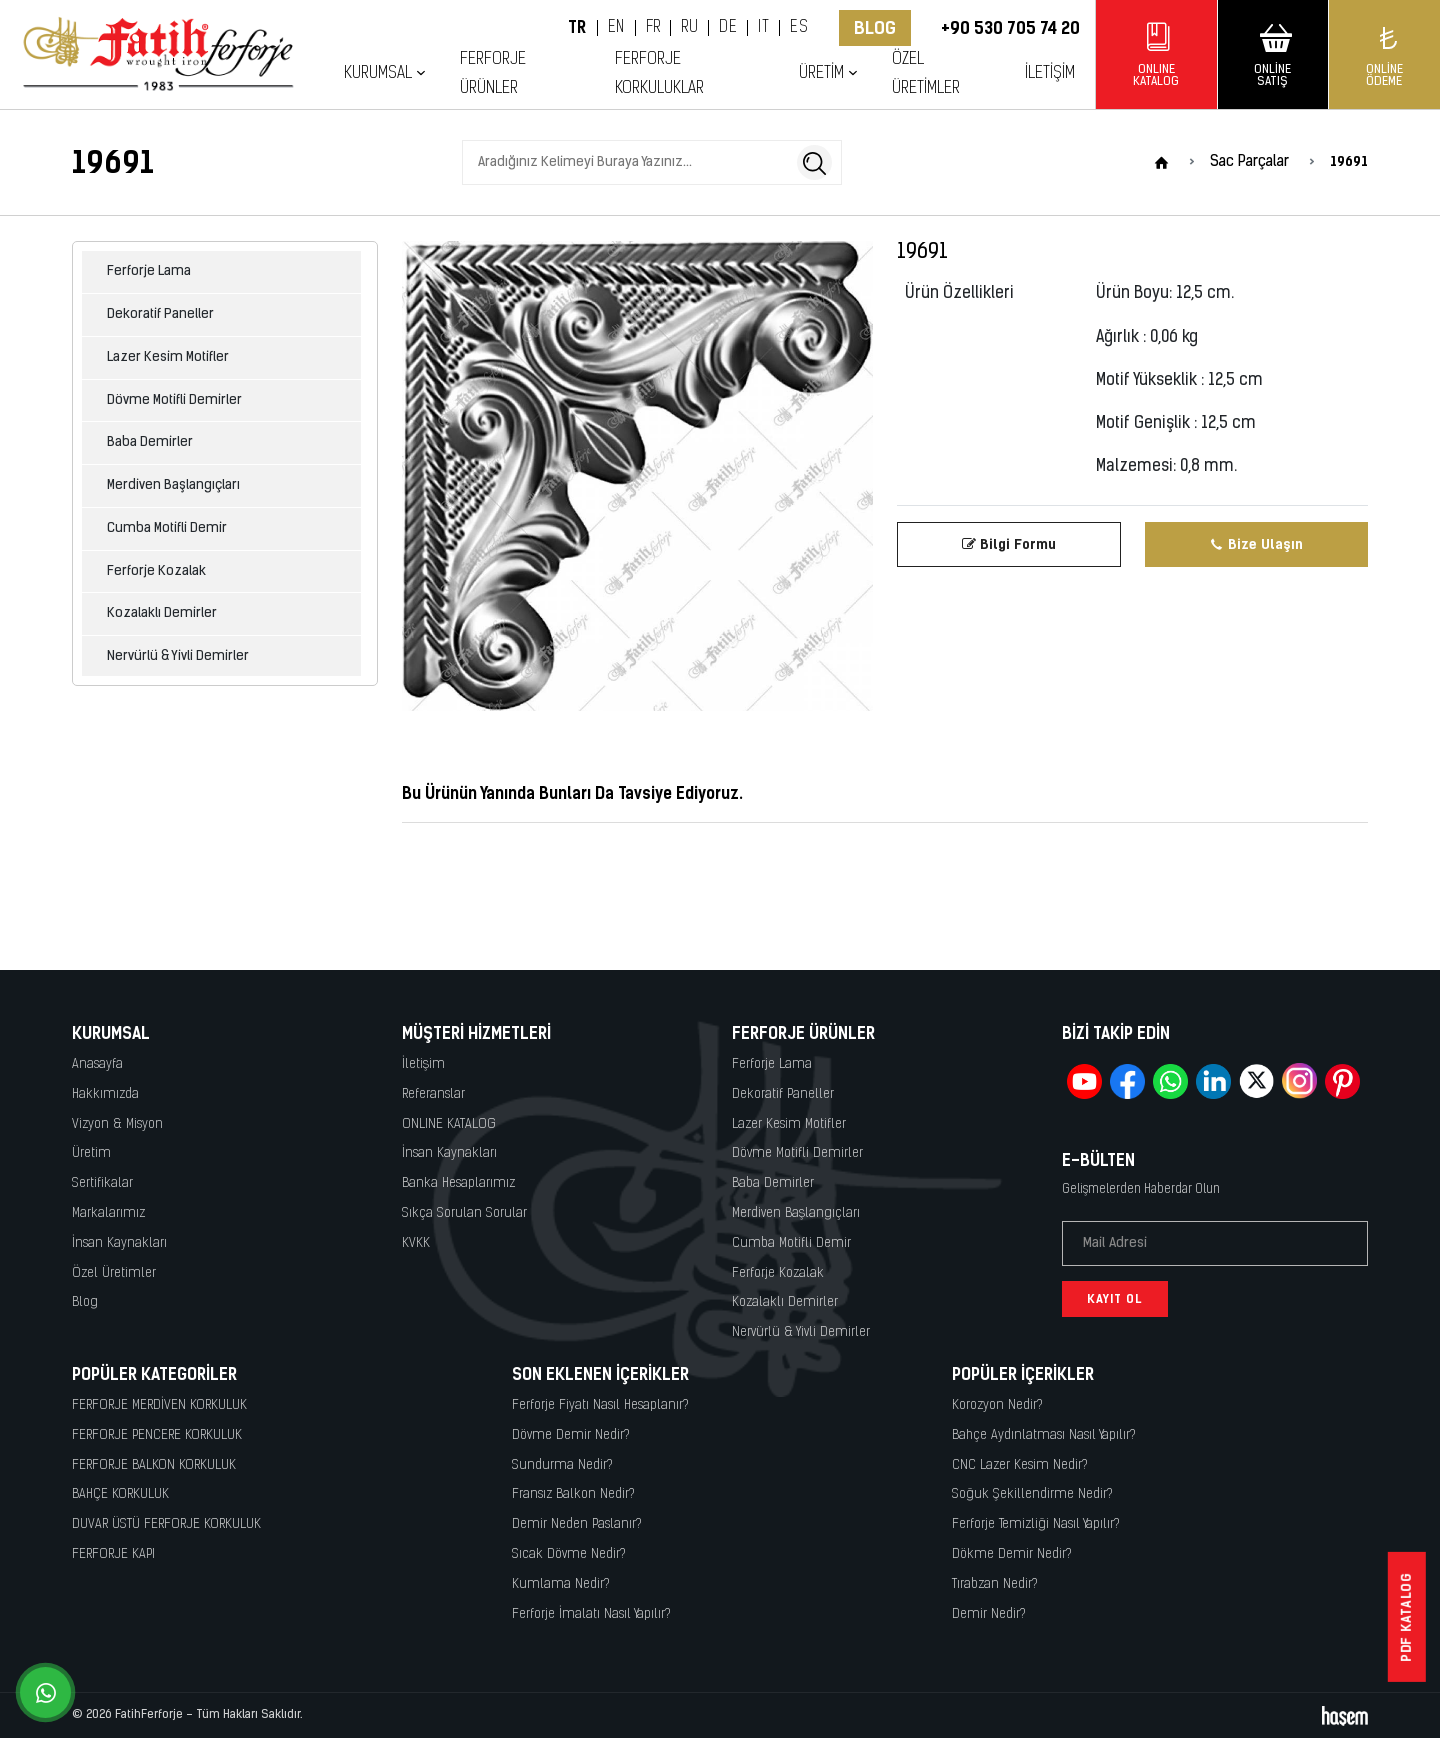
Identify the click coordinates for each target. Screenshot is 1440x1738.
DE (728, 28)
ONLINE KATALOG (449, 1124)
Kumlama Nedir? (561, 1584)
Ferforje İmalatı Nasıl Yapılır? (591, 1614)
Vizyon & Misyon (117, 1124)
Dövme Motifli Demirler (174, 400)
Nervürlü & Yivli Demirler (178, 656)
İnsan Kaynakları (119, 1243)
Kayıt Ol (1115, 1299)
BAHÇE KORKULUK (120, 1494)
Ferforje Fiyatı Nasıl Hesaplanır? (600, 1405)
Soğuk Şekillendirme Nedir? (1032, 1494)
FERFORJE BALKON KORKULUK (154, 1465)
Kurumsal (378, 73)
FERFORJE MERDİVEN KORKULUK (159, 1405)
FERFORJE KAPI (113, 1554)
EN (616, 28)
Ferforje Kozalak (156, 571)
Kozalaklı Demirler (162, 613)
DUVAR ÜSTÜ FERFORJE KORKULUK (166, 1524)
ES (799, 28)
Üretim (821, 73)
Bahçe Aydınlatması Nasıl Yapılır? (1044, 1435)
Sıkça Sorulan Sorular (464, 1213)
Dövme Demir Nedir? (571, 1435)
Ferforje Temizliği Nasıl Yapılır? (1036, 1524)
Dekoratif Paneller (160, 314)
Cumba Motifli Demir (167, 528)
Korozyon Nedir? (997, 1405)
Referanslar (433, 1094)
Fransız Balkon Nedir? (573, 1494)
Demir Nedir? (989, 1614)
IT (763, 28)
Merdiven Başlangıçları (173, 485)
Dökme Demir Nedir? (1012, 1554)
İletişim (1050, 73)
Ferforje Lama (149, 271)
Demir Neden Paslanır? (577, 1524)
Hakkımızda (105, 1094)
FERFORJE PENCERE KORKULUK (157, 1435)
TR (577, 28)
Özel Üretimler (926, 74)
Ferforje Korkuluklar (659, 74)
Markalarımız (108, 1213)
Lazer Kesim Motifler (168, 357)
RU (689, 28)
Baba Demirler (150, 442)
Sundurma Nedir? (562, 1465)
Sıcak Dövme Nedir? (569, 1554)
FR (653, 28)
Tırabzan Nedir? (995, 1584)
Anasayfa (97, 1064)
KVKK (416, 1243)
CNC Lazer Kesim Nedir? (1020, 1465)
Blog (875, 28)
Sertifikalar (102, 1183)
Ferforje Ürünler (493, 74)
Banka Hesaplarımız (458, 1183)
